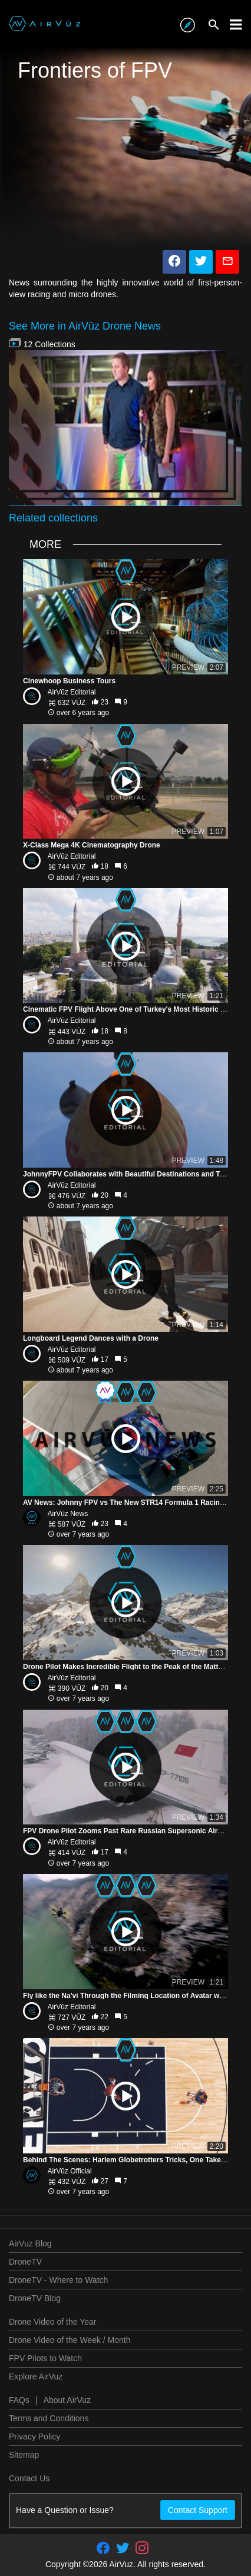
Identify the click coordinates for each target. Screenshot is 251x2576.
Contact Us (29, 2478)
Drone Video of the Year (52, 2321)
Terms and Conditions (48, 2418)
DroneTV (25, 2261)
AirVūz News (68, 1514)
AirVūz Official (70, 2171)
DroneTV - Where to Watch (58, 2280)
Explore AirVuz (35, 2376)
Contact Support (197, 2510)
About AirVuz (67, 2400)
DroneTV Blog (35, 2298)
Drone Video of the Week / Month (70, 2340)
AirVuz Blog (30, 2243)
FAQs (19, 2400)
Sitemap (24, 2454)
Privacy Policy (34, 2436)
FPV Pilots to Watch (45, 2358)
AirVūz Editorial (72, 692)
